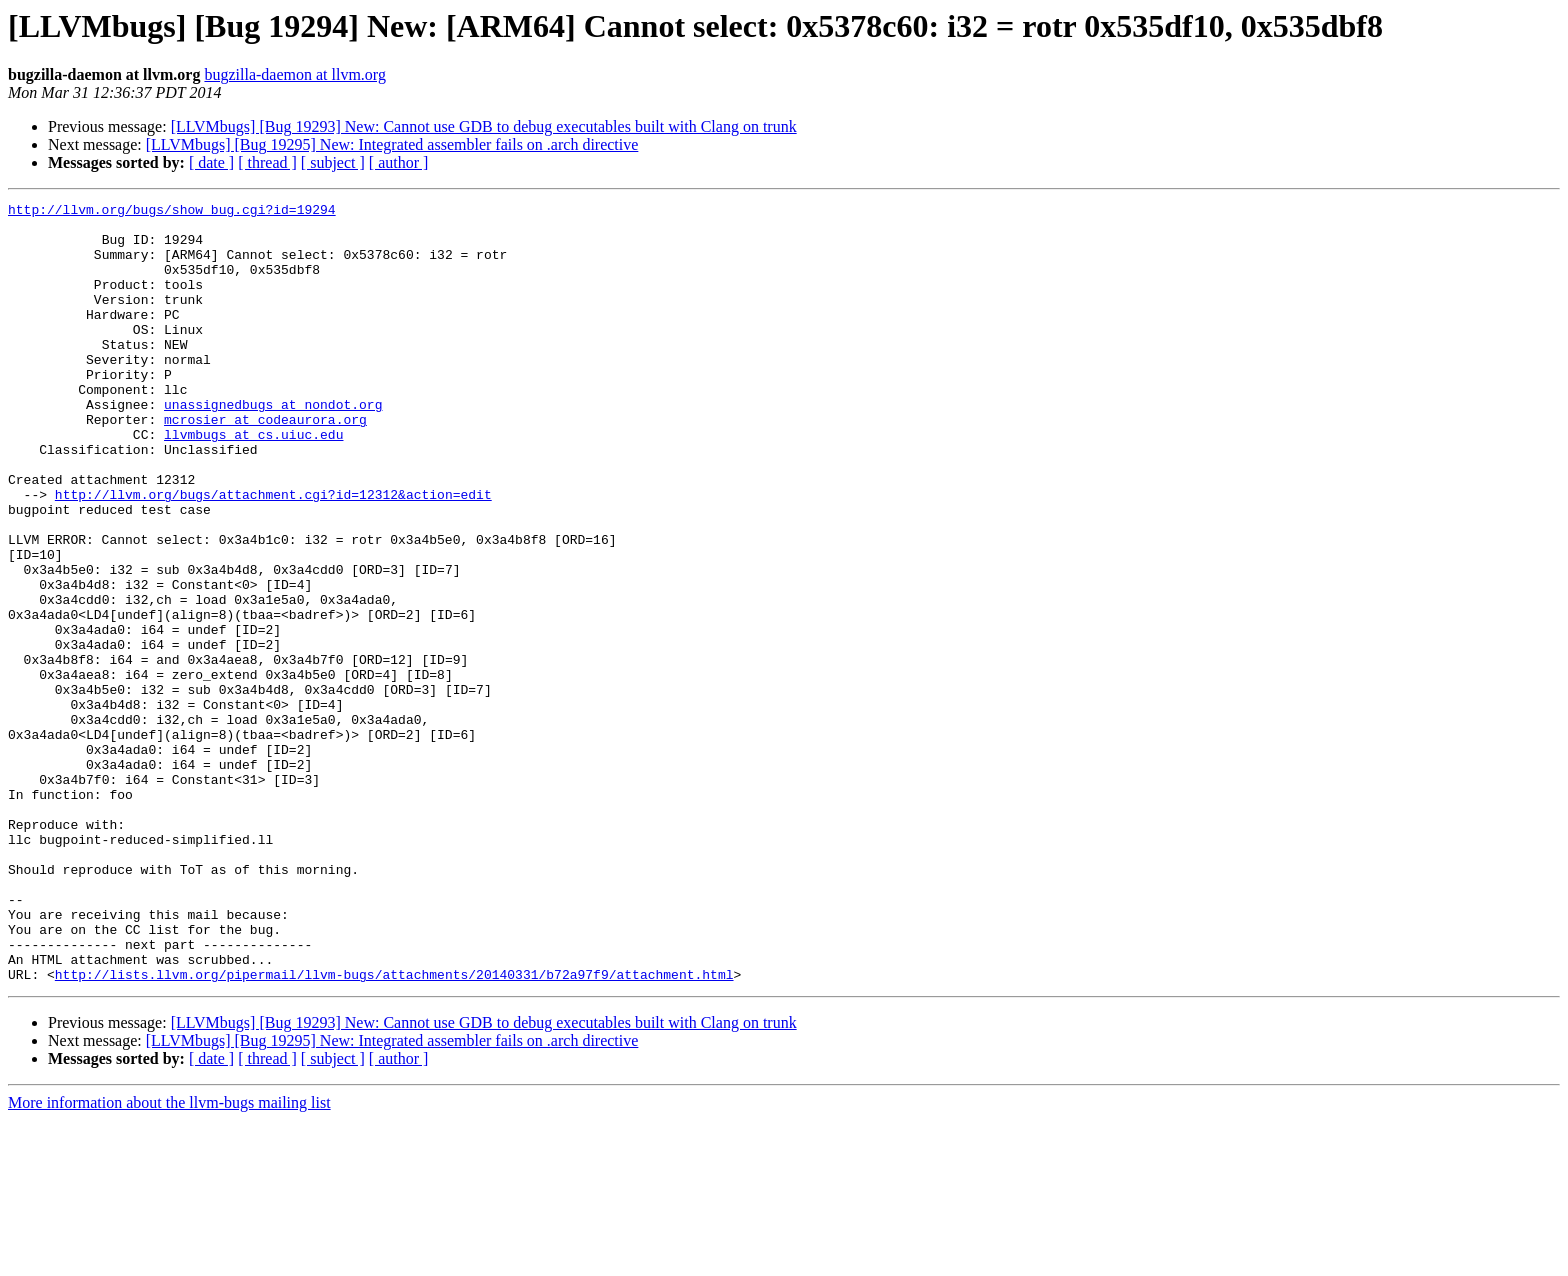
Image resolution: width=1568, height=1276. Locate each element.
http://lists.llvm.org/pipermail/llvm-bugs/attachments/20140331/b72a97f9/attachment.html (394, 1130)
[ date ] (211, 162)
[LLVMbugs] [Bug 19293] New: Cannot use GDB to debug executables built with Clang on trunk (484, 126)
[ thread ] (267, 162)
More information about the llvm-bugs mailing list (169, 1258)
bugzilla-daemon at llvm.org (294, 74)
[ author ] (399, 162)
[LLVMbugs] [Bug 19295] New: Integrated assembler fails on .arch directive (392, 144)
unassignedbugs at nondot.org (273, 446)
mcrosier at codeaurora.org (265, 464)
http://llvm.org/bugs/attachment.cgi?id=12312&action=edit (273, 554)
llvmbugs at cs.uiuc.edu (253, 482)
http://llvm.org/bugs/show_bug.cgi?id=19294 (172, 212)
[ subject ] (333, 162)
